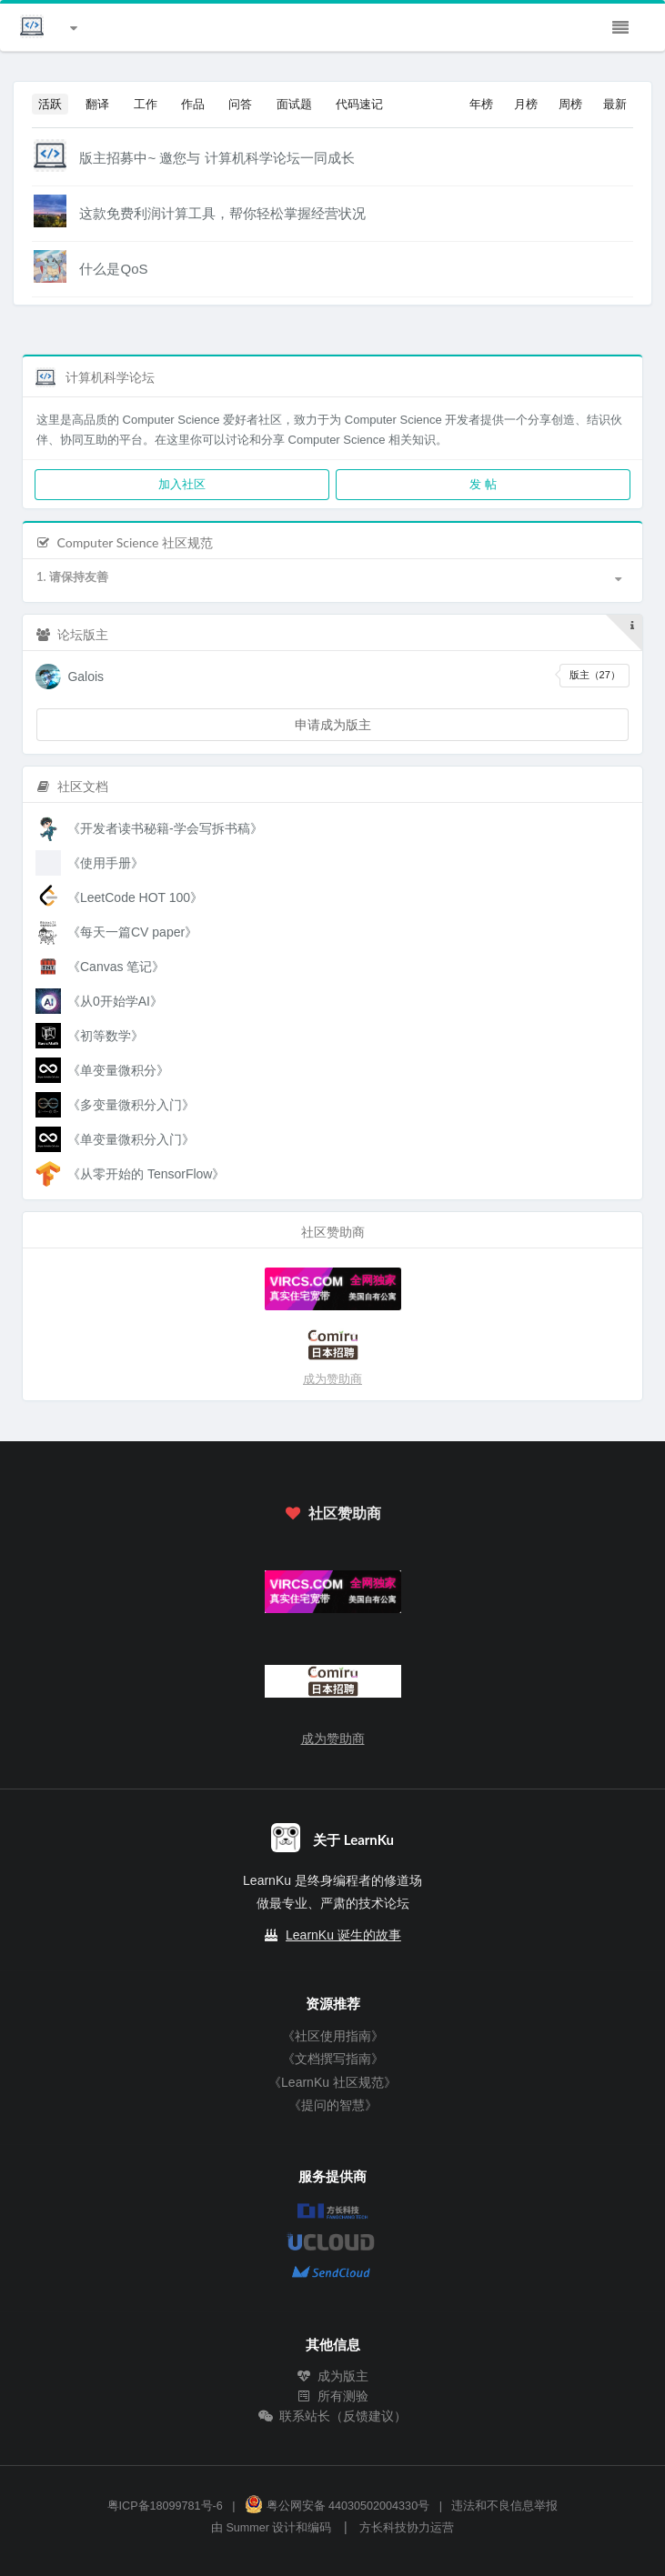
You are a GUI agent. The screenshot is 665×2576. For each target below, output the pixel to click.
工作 (145, 103)
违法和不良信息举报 (504, 2506)
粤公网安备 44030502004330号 (337, 2506)
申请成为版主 (333, 724)
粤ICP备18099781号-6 (165, 2506)
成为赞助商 (332, 1379)
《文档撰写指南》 (333, 2058)
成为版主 (333, 2376)
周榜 (570, 103)
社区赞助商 (332, 1512)
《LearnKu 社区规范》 (332, 2082)
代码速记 (359, 103)
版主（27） (594, 674)
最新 (615, 103)
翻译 (97, 103)
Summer (247, 2527)
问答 (240, 103)
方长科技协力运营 (406, 2527)
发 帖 (482, 483)
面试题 (294, 103)
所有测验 (333, 2396)
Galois (85, 676)
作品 (193, 103)
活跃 (50, 103)
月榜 (526, 103)
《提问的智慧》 (333, 2105)
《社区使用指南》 (333, 2036)
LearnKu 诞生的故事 (343, 1935)
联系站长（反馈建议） (333, 2416)
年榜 (481, 103)
